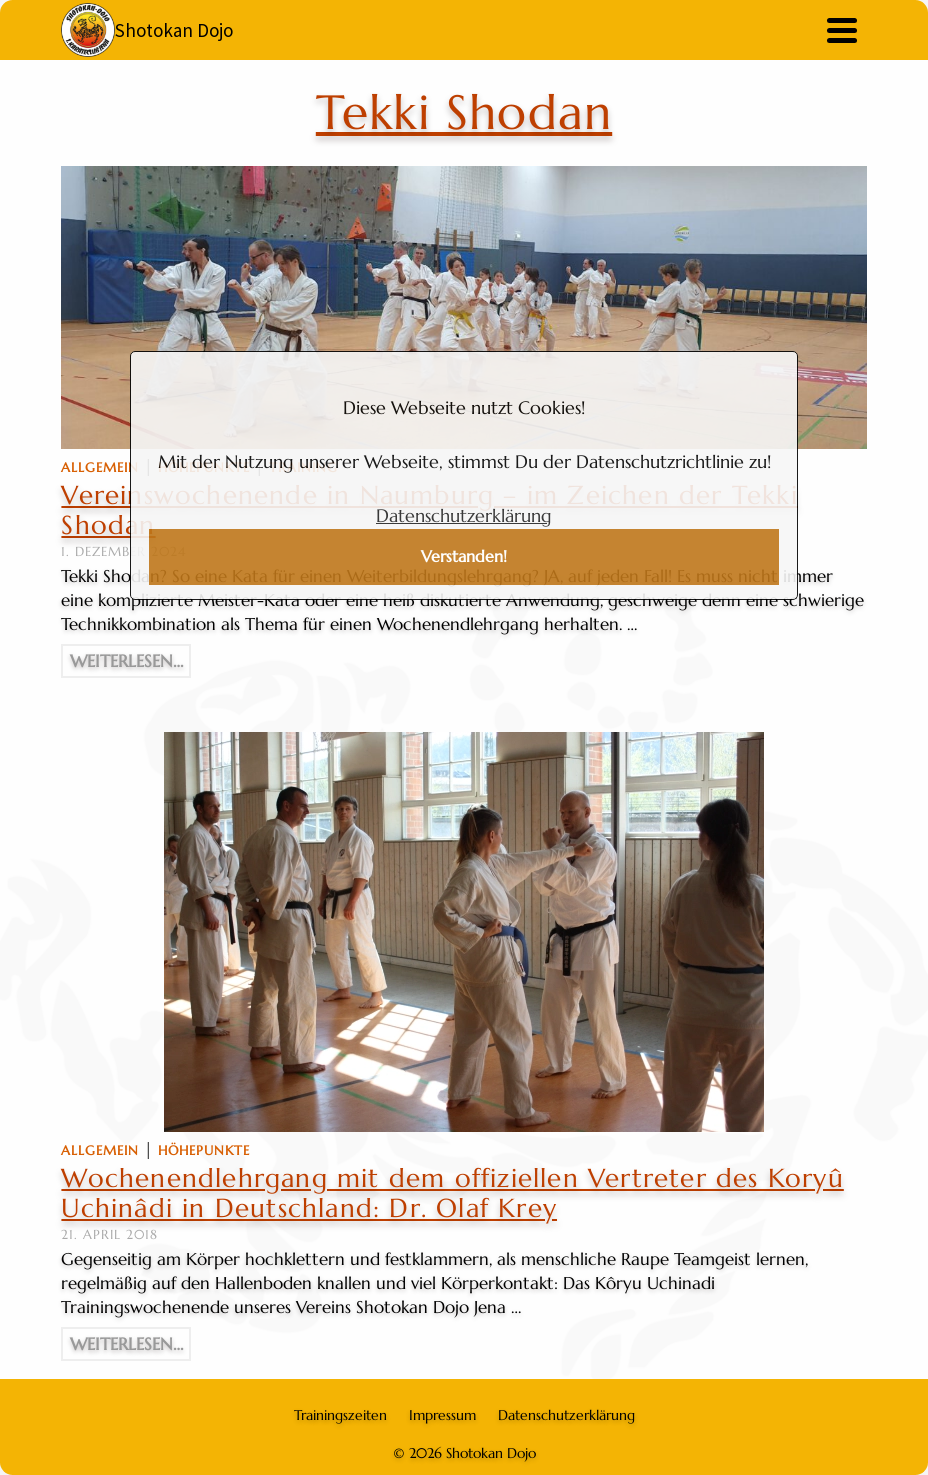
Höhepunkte (204, 1150)
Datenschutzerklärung (464, 515)
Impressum (442, 1415)
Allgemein (100, 467)
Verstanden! (464, 556)
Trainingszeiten (340, 1415)
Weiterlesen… (126, 661)
